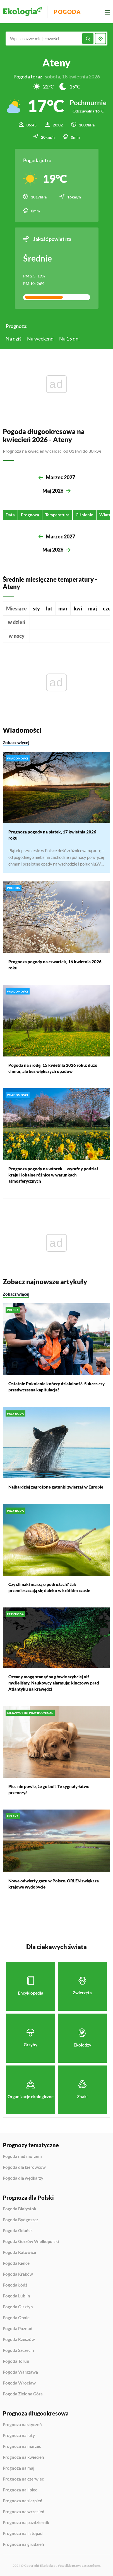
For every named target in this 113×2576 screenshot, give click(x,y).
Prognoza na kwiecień (23, 2457)
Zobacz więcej (16, 742)
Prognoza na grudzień (23, 2544)
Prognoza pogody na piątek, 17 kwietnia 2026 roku (52, 834)
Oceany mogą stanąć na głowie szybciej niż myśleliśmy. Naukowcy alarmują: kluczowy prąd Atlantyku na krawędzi (53, 1682)
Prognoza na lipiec (20, 2490)
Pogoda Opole (16, 2318)
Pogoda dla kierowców (24, 2167)
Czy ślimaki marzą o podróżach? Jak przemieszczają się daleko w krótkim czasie (49, 1587)
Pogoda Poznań (17, 2328)
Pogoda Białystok (19, 2209)
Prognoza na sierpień (22, 2501)
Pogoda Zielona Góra (23, 2394)
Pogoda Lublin (16, 2296)
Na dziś (13, 339)
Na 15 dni (69, 339)
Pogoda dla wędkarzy (23, 2178)
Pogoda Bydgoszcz (20, 2220)
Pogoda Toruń (16, 2361)
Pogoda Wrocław (19, 2383)
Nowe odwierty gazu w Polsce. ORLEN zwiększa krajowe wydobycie (53, 1883)
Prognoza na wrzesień (23, 2512)
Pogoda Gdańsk (18, 2230)
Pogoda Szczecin (18, 2350)
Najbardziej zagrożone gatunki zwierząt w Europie (55, 1486)
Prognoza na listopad (23, 2533)
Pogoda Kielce (16, 2263)
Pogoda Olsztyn (18, 2307)
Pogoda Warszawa (20, 2372)
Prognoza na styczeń (22, 2424)
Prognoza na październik (26, 2522)
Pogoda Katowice (19, 2252)
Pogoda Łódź (15, 2285)
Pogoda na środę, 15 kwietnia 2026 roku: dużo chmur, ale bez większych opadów (52, 1068)
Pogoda (67, 11)
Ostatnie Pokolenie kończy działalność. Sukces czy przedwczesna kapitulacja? (56, 1386)
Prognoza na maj (18, 2468)
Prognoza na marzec (22, 2446)
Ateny (56, 63)
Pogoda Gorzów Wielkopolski (31, 2241)
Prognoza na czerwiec (23, 2479)
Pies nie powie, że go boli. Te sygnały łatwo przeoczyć (49, 1789)
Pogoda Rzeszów (19, 2339)
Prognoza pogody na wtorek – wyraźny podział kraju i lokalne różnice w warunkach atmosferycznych (53, 1174)
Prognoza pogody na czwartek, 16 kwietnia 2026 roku (55, 964)
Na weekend (40, 339)
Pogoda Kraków (18, 2274)
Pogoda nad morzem (22, 2156)
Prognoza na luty (19, 2435)
